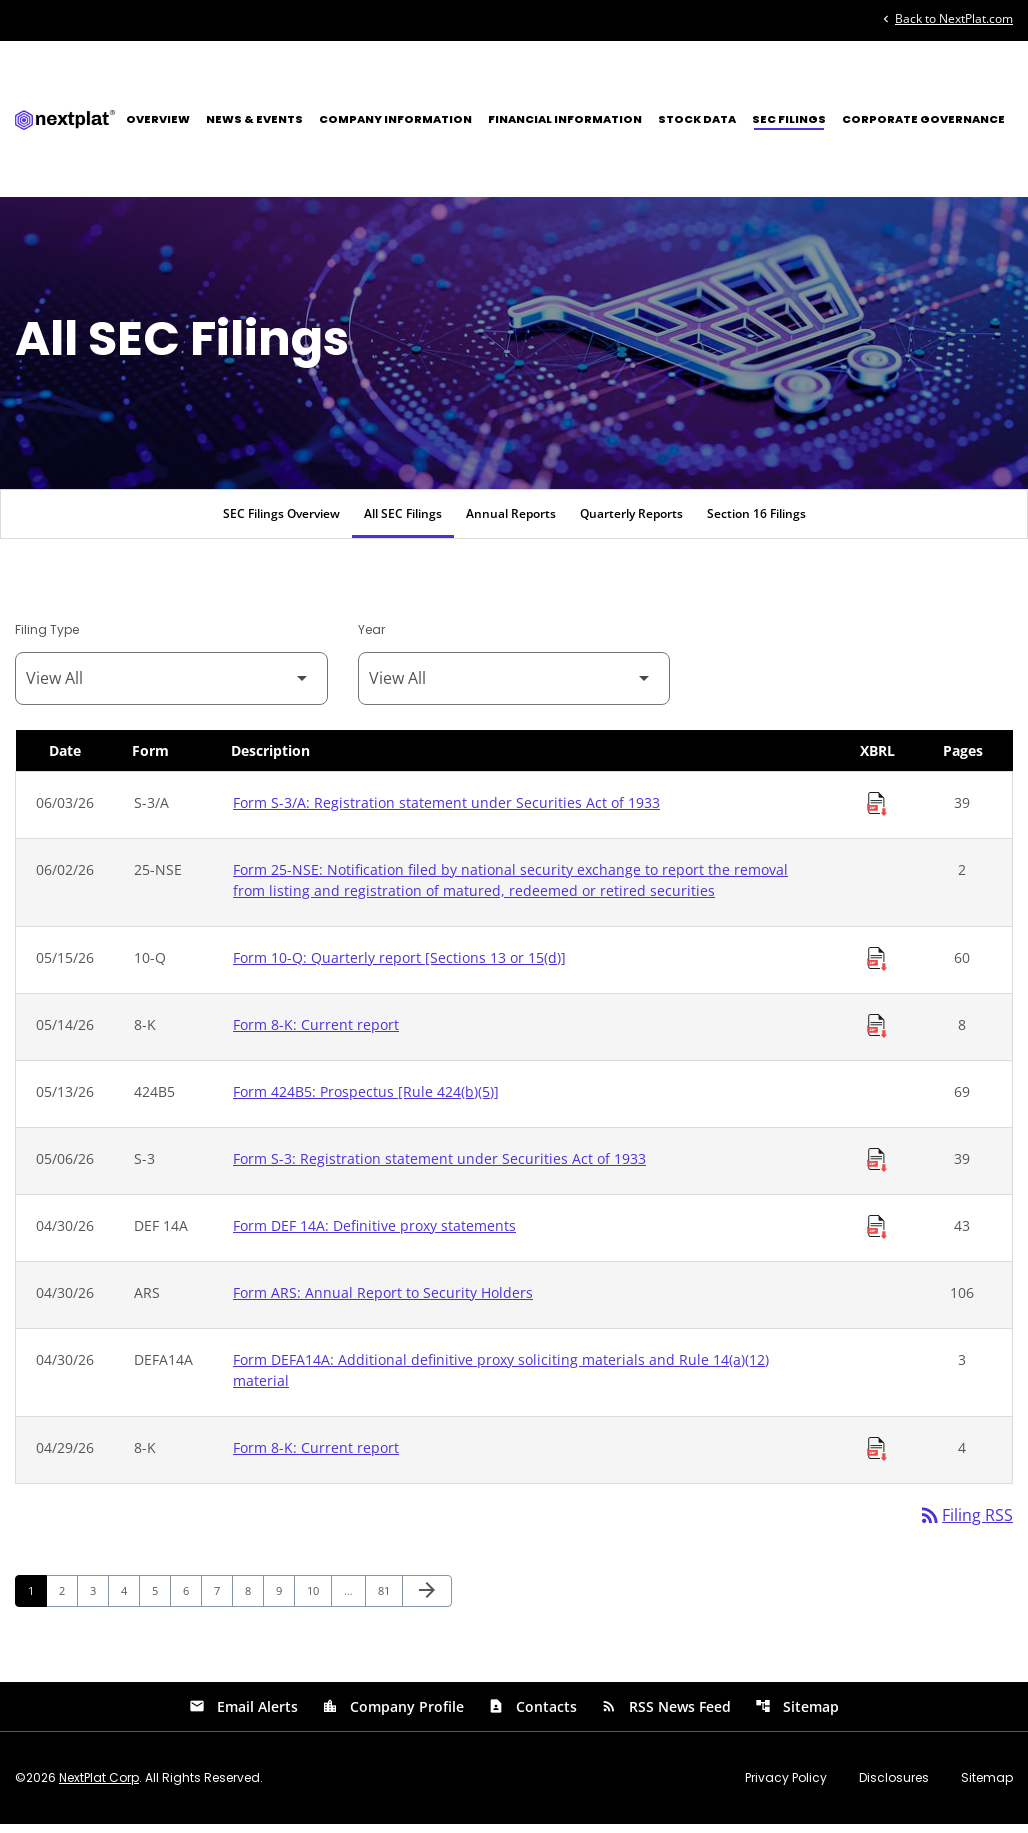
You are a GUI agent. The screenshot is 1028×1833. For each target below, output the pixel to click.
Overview (158, 119)
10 (318, 1599)
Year (371, 637)
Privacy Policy (786, 1787)
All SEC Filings (403, 521)
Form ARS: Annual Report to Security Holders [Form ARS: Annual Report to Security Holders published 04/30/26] (383, 1300)
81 (389, 1599)
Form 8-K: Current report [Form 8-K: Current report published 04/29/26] (316, 1455)
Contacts (532, 1715)
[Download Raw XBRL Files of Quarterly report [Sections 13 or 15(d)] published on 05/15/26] (877, 967)
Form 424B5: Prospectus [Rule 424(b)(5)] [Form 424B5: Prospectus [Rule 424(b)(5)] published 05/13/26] (366, 1099)
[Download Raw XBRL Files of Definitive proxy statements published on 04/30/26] (877, 1235)
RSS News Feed (666, 1715)
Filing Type (47, 637)
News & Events (254, 119)
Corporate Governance (923, 119)
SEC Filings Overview (281, 521)
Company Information (395, 119)
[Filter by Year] (514, 686)
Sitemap (797, 1715)
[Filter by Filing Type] (171, 686)
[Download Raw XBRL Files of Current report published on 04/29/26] (877, 1457)
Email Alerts (243, 1715)
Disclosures (894, 1787)
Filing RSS (965, 1524)
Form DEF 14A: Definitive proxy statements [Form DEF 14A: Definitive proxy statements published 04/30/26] (374, 1233)
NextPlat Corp (99, 1786)
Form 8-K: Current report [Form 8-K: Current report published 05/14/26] (316, 1032)
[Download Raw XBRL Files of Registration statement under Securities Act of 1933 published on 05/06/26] (877, 1168)
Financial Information (565, 119)
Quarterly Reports (631, 521)
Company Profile (393, 1715)
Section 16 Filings (756, 521)
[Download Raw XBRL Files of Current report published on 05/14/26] (877, 1034)
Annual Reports (511, 521)
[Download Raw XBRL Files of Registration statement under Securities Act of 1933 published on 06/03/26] (877, 812)
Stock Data (697, 119)
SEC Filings (789, 119)
